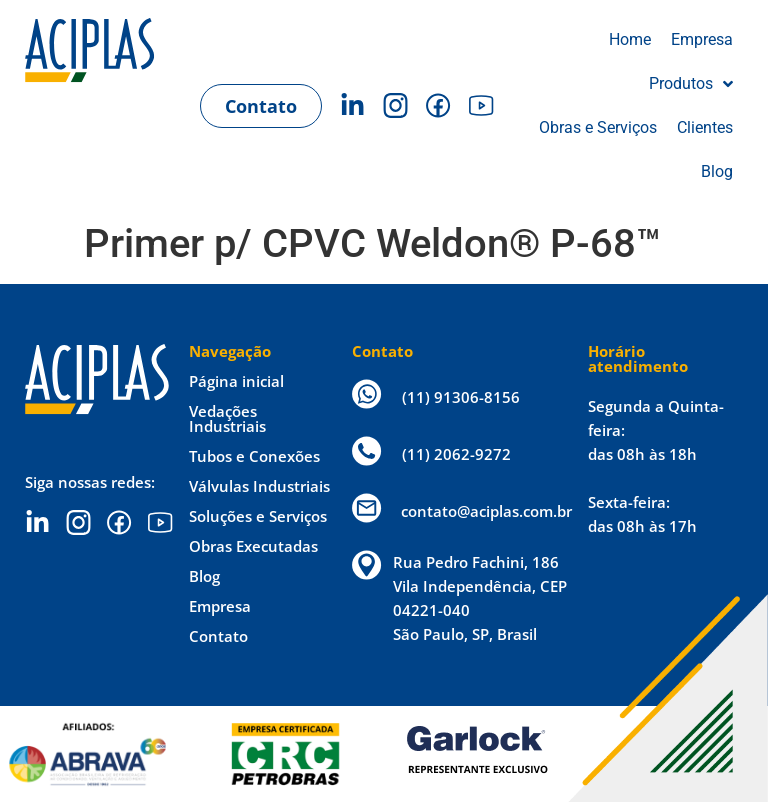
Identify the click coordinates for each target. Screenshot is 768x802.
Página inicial (236, 381)
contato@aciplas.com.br (486, 511)
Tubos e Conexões (254, 456)
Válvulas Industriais (259, 486)
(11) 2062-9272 (456, 454)
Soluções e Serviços (258, 516)
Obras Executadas (253, 546)
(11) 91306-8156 (461, 397)
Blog (204, 576)
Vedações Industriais (227, 418)
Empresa (220, 606)
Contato (218, 636)
